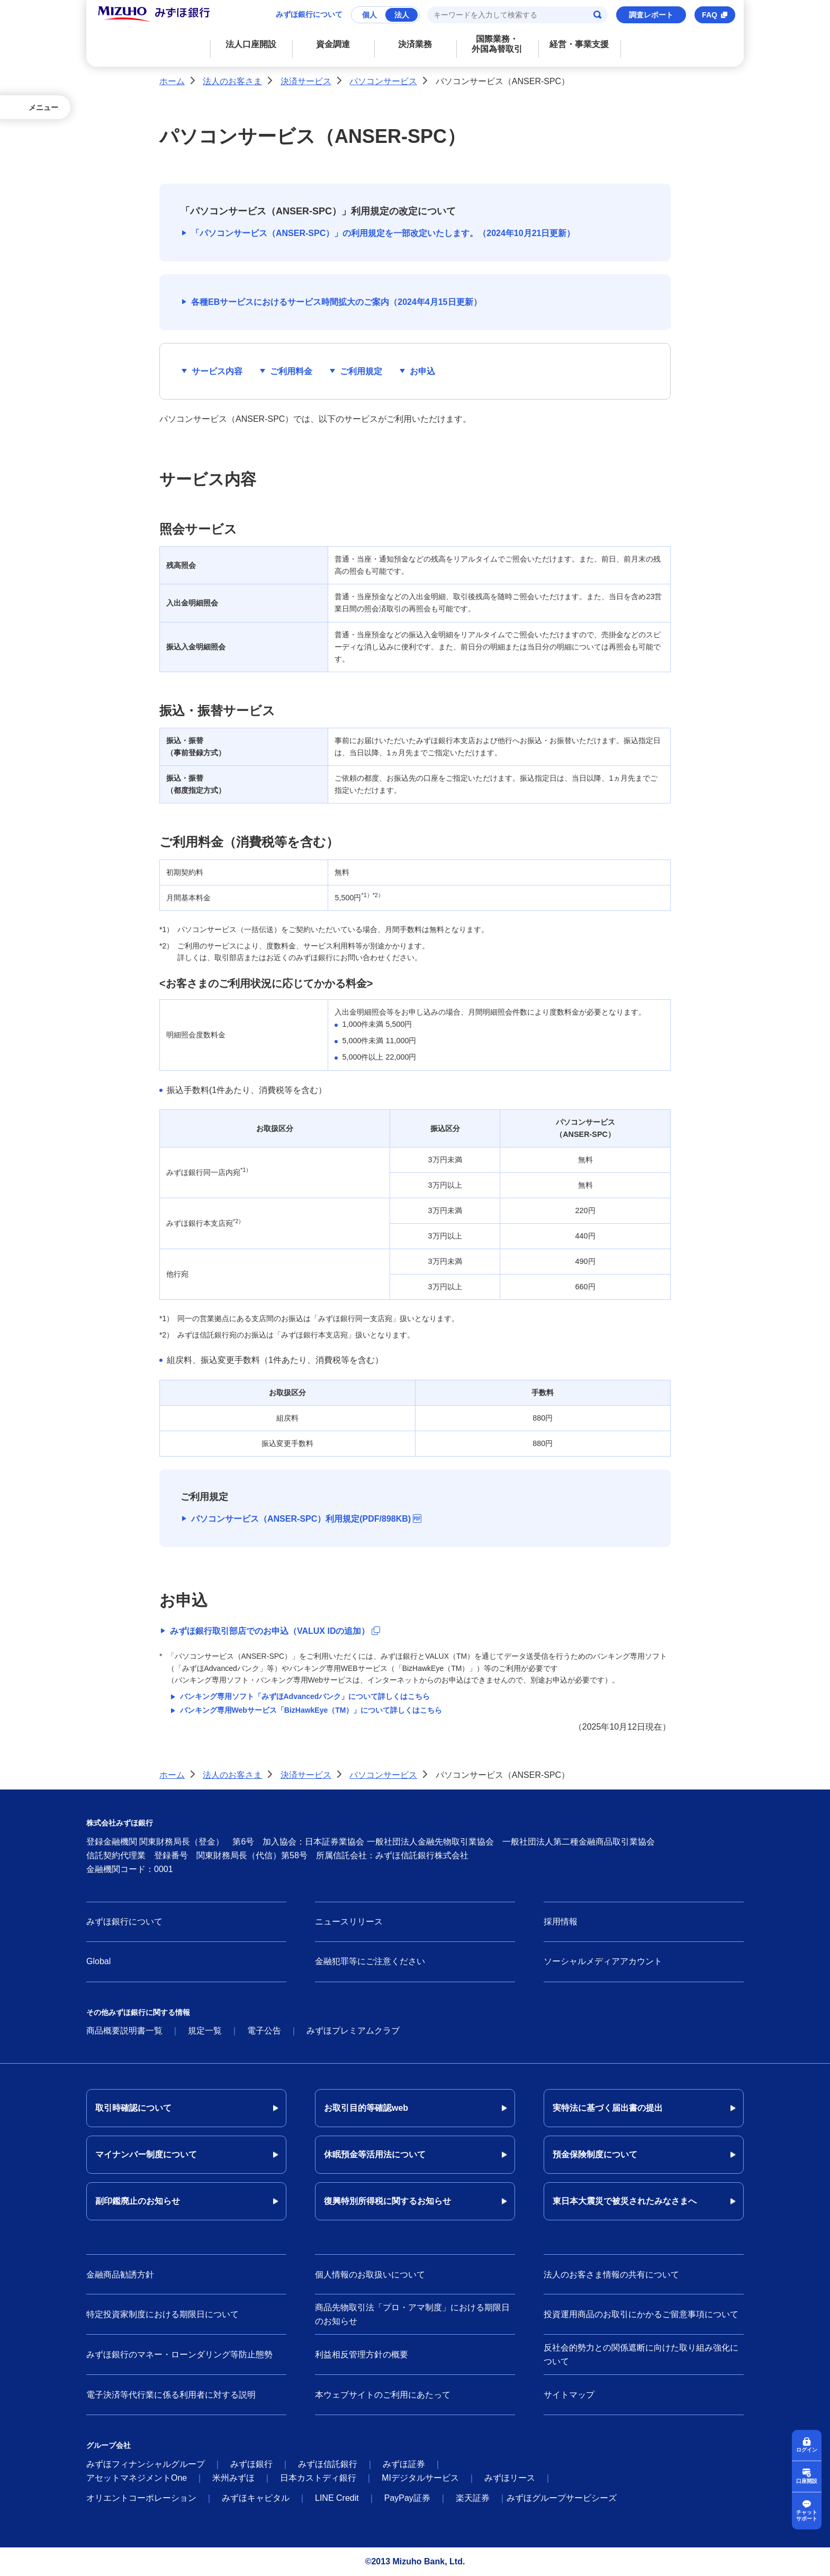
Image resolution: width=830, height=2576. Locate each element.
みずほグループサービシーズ (562, 2497)
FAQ (709, 15)
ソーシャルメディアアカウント (603, 1961)
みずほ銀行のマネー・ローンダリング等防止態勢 (179, 2354)
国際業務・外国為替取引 (497, 43)
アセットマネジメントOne (136, 2477)
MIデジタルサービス (420, 2477)
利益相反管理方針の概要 (361, 2354)
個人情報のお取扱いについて (370, 2274)
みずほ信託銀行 (327, 2464)
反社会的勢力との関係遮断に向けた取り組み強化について (641, 2354)
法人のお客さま (232, 81)
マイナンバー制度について (146, 2154)
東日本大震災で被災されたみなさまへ (625, 2201)
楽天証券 (473, 2497)
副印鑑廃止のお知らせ (137, 2201)
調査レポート (651, 15)
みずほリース (509, 2477)
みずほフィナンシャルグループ (145, 2464)
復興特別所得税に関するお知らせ (387, 2201)
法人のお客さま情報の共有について (611, 2274)
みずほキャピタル (256, 2497)
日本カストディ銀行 (318, 2477)
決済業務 (415, 44)
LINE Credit (337, 2497)
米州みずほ (233, 2477)
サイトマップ (569, 2394)
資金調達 (333, 44)
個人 (369, 15)
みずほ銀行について (309, 14)
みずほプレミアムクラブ (353, 2030)
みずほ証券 (404, 2464)
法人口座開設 (250, 44)
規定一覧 (205, 2030)
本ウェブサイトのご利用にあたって (382, 2394)
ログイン (806, 2450)
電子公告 (264, 2030)
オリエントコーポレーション (141, 2497)
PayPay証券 (407, 2497)
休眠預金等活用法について (375, 2154)
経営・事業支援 (579, 44)
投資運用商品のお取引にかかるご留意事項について (641, 2314)
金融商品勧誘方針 (120, 2274)
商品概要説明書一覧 (124, 2030)
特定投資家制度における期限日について (162, 2314)
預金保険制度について (595, 2154)
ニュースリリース (349, 1921)
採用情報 (561, 1921)
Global (98, 1961)
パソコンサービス (383, 81)
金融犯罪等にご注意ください (370, 1961)
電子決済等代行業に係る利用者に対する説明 (171, 2394)
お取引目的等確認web (366, 2107)
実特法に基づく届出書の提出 (608, 2107)
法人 (401, 15)
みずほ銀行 (251, 2464)
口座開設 (806, 2481)
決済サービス (306, 81)
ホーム (172, 81)
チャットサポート (806, 2515)
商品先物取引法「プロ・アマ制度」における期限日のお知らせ (412, 2314)
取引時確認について (133, 2107)
